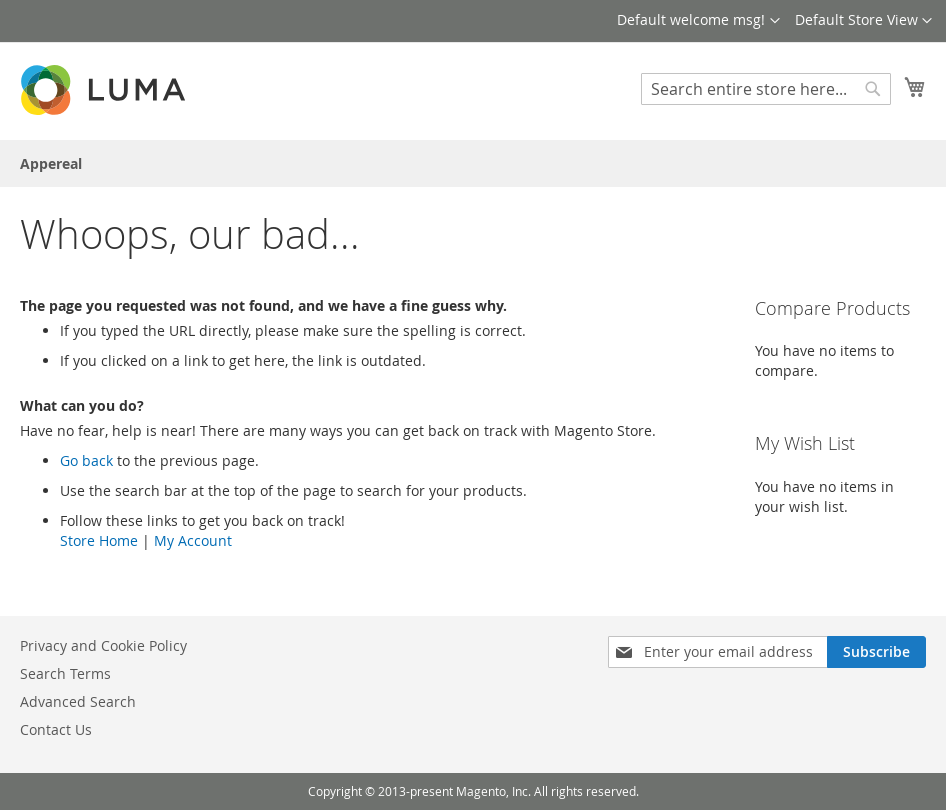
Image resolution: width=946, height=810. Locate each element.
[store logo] (105, 89)
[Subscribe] (876, 652)
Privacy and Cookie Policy (103, 645)
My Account (193, 540)
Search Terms (65, 673)
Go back (86, 460)
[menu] (473, 163)
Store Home (99, 540)
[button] (863, 21)
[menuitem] (51, 163)
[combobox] (766, 89)
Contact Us (56, 729)
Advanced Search (78, 701)
